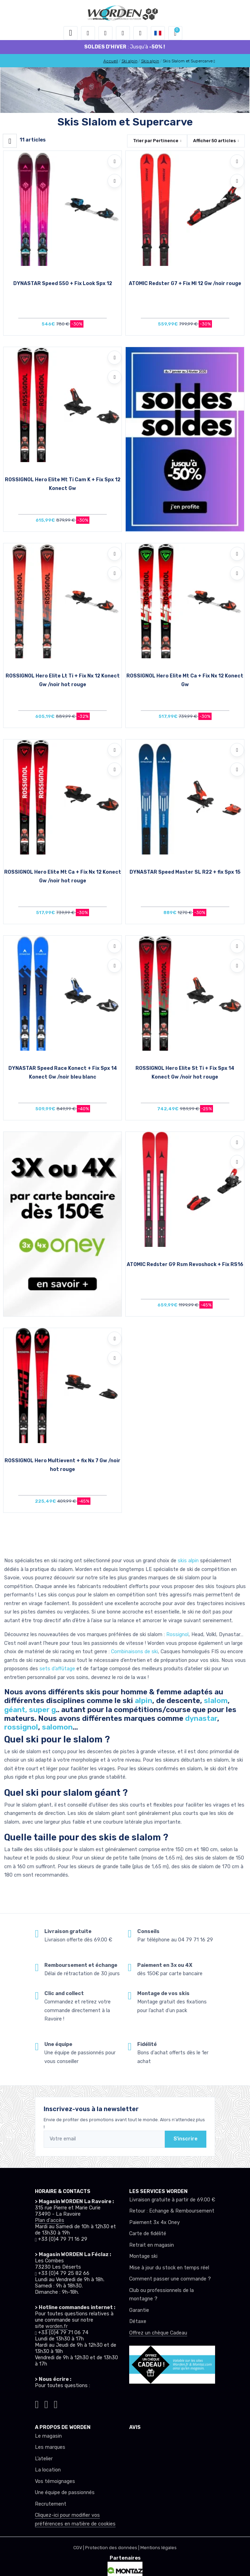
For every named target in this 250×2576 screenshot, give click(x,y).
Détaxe (137, 2321)
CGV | (79, 2547)
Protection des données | (112, 2547)
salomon (57, 1727)
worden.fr (56, 2326)
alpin (143, 1700)
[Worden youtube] (56, 2403)
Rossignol (177, 1635)
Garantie (139, 2310)
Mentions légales (158, 2547)
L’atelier (44, 2459)
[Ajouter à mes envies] (115, 161)
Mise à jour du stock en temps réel (169, 2268)
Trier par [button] (155, 140)
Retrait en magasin (151, 2245)
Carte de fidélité (147, 2234)
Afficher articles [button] (214, 140)
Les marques (50, 2447)
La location (48, 2470)
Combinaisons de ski (134, 1652)
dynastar (201, 1718)
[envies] (123, 33)
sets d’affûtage (57, 1669)
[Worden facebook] (46, 2403)
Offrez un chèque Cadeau (158, 2333)
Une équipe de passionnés (65, 2493)
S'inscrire (186, 2139)
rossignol (21, 1727)
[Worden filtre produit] (10, 141)
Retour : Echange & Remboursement (171, 2211)
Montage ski (143, 2256)
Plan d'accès (49, 2220)
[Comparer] (115, 181)
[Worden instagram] (37, 2403)
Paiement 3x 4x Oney (154, 2222)
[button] (88, 33)
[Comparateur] (140, 33)
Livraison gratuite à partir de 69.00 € (172, 2200)
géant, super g (30, 1709)
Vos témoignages (55, 2481)
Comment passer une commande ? (170, 2279)
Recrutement (50, 2504)
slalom (216, 1700)
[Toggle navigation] (71, 33)
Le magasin (48, 2436)
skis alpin (188, 1561)
